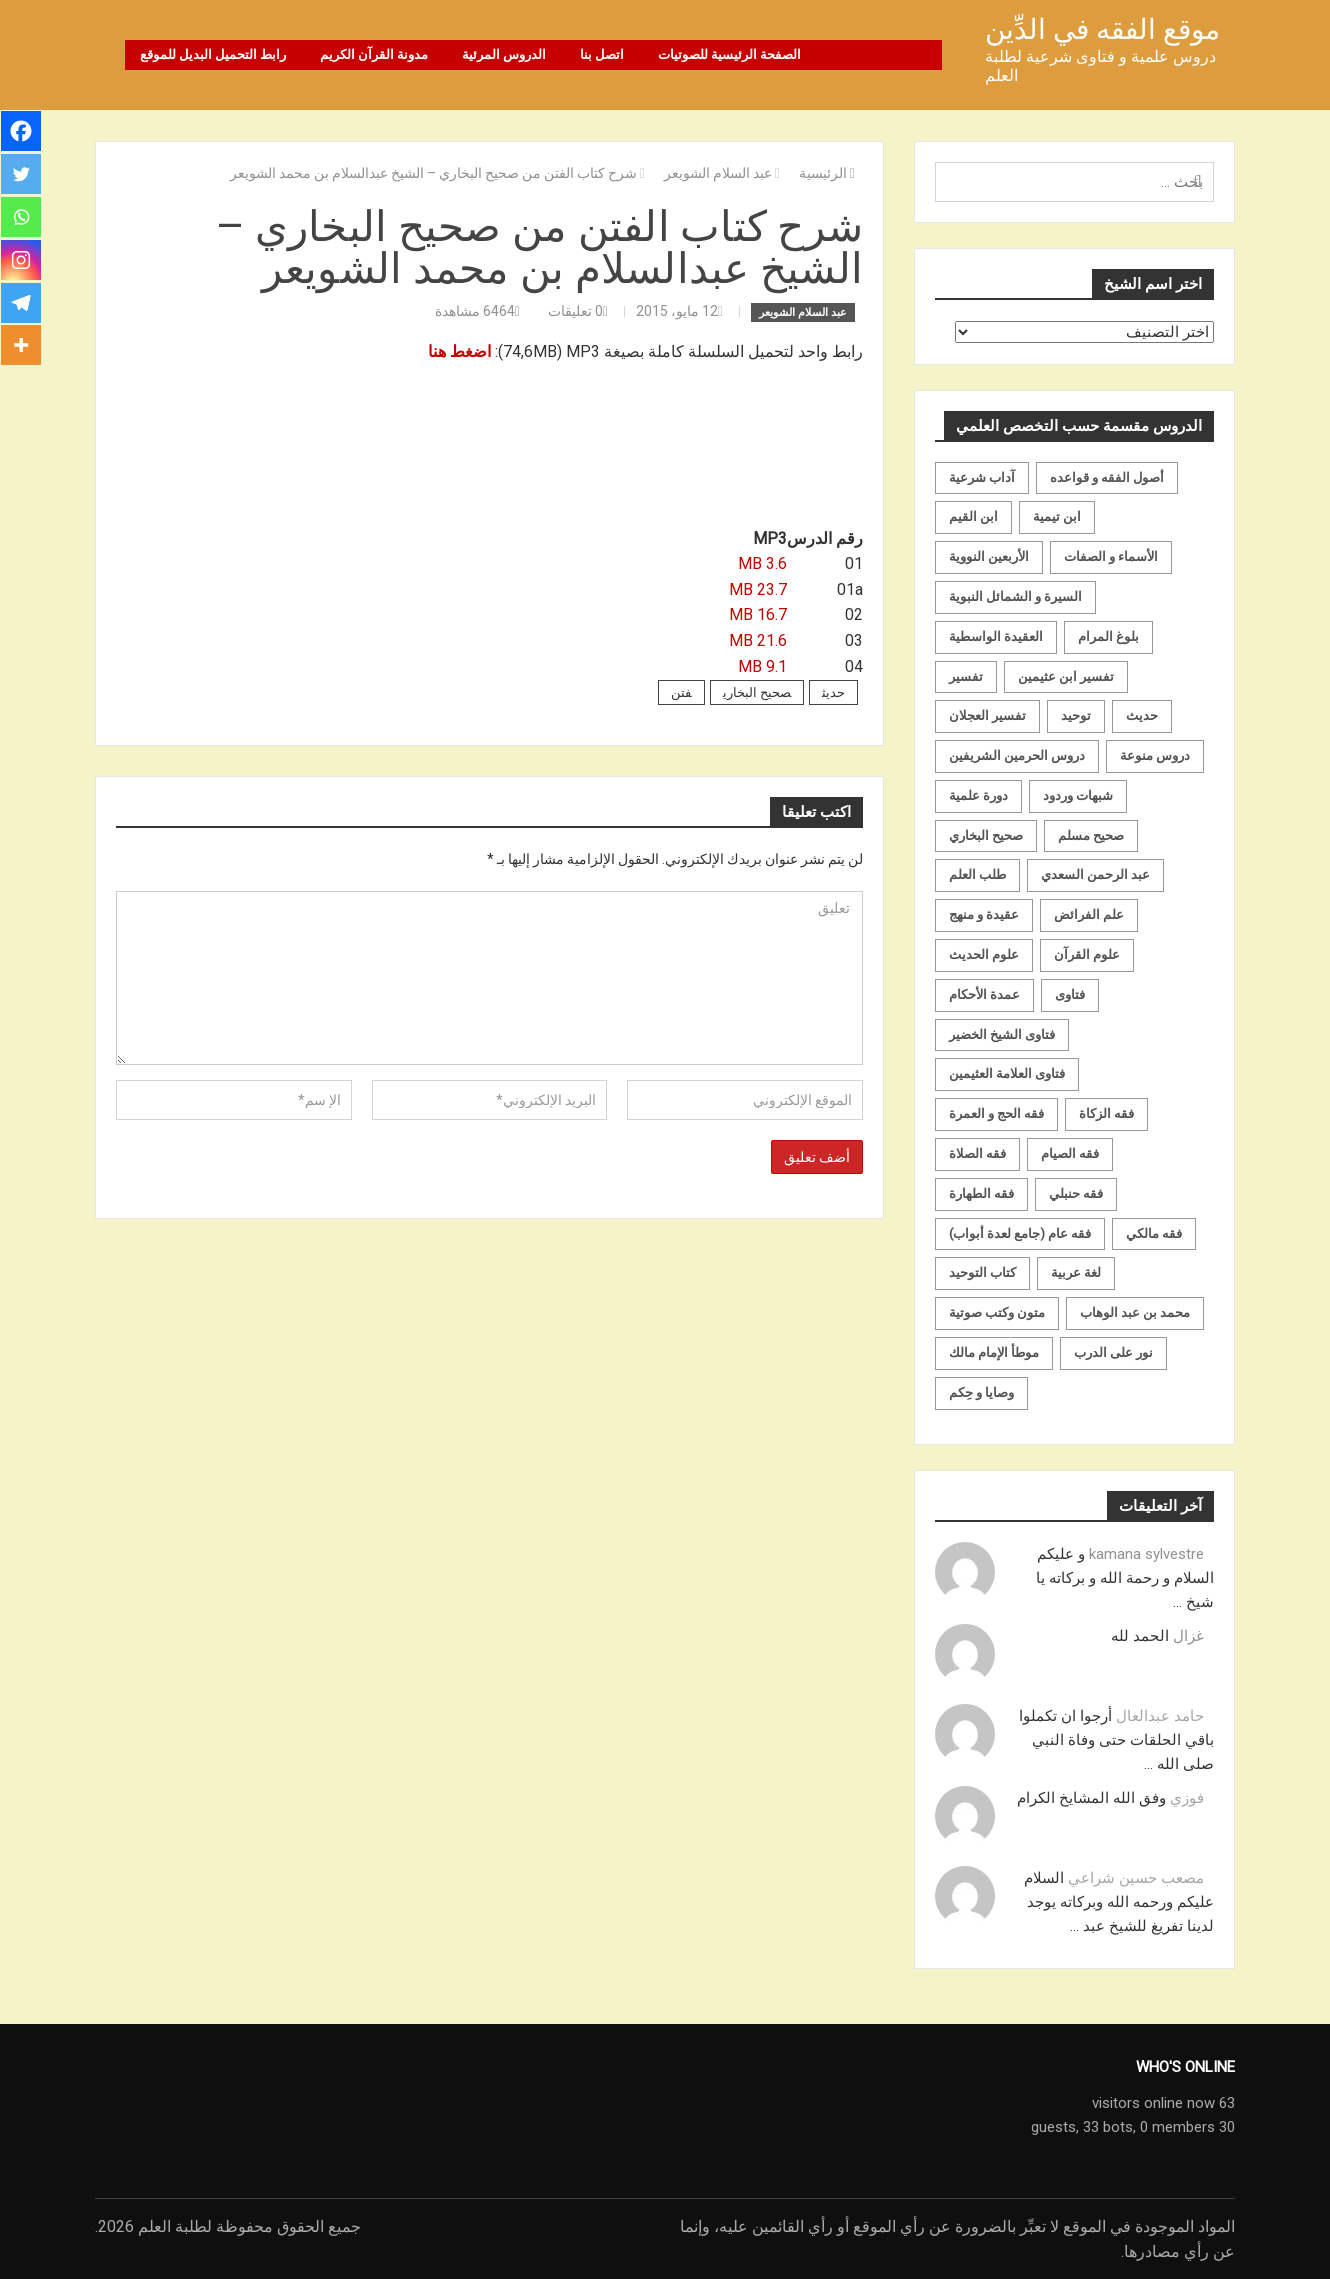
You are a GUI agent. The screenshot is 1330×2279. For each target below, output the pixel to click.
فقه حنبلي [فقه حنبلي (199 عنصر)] (1076, 1192)
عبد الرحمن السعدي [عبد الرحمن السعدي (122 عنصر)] (1095, 874)
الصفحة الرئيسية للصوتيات (729, 54)
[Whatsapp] (22, 220)
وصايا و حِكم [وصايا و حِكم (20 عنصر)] (981, 1391)
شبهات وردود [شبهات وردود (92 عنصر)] (1078, 794)
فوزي (1187, 1797)
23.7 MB (758, 588)
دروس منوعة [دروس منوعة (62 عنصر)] (1155, 755)
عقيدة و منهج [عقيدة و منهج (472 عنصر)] (984, 914)
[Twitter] (22, 176)
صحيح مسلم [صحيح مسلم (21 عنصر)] (1091, 834)
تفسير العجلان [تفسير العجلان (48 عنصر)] (987, 715)
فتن (681, 692)
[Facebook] (22, 132)
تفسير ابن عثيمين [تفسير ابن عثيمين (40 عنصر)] (1066, 675)
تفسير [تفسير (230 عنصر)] (966, 675)
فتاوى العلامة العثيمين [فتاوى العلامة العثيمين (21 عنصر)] (1007, 1073)
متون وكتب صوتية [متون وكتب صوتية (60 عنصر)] (997, 1312)
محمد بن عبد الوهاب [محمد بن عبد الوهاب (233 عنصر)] (1135, 1312)
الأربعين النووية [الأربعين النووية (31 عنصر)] (989, 556)
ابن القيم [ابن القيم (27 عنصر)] (973, 516)
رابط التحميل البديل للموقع (213, 54)
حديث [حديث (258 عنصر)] (1142, 715)
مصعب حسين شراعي (1136, 1877)
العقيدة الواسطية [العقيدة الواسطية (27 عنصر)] (996, 635)
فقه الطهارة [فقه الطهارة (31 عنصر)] (981, 1192)
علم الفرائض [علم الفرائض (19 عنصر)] (1089, 914)
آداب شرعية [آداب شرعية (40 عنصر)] (982, 476)
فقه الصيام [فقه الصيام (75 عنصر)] (1070, 1153)
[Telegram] (22, 308)
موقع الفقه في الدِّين (1102, 29)
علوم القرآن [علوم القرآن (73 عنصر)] (1087, 954)
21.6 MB (758, 640)
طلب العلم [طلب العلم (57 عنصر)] (977, 874)
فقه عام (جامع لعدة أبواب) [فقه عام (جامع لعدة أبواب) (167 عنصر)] (1020, 1232)
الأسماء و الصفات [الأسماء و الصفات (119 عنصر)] (1111, 556)
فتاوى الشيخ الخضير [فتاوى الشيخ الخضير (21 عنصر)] (1002, 1033)
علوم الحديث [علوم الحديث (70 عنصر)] (984, 954)
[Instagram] (22, 264)
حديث (833, 692)
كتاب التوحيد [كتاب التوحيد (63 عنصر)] (982, 1272)
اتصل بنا (602, 54)
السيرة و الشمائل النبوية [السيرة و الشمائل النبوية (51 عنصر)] (1015, 595)
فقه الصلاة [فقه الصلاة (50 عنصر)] (977, 1153)
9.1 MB (762, 665)
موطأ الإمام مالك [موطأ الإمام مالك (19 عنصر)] (994, 1352)
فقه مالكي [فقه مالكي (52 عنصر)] (1154, 1232)
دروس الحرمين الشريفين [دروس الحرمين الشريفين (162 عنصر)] (1017, 755)
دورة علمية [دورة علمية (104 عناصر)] (978, 794)
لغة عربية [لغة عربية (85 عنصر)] (1076, 1272)
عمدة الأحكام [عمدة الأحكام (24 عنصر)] (984, 993)
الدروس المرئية (504, 54)
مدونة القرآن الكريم (374, 54)
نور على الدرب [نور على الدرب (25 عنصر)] (1113, 1352)
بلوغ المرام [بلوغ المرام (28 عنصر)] (1108, 635)
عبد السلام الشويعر (803, 311)
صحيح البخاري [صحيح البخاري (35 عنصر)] (986, 834)
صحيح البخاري (757, 692)
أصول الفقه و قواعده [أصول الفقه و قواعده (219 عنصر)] (1107, 476)
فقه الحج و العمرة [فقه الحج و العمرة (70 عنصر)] (996, 1113)
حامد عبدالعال (1160, 1715)
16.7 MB (758, 614)
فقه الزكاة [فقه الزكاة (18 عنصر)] (1106, 1113)
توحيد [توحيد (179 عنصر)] (1076, 715)
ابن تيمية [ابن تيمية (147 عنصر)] (1057, 516)
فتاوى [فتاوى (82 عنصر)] (1070, 993)
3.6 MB (762, 563)
